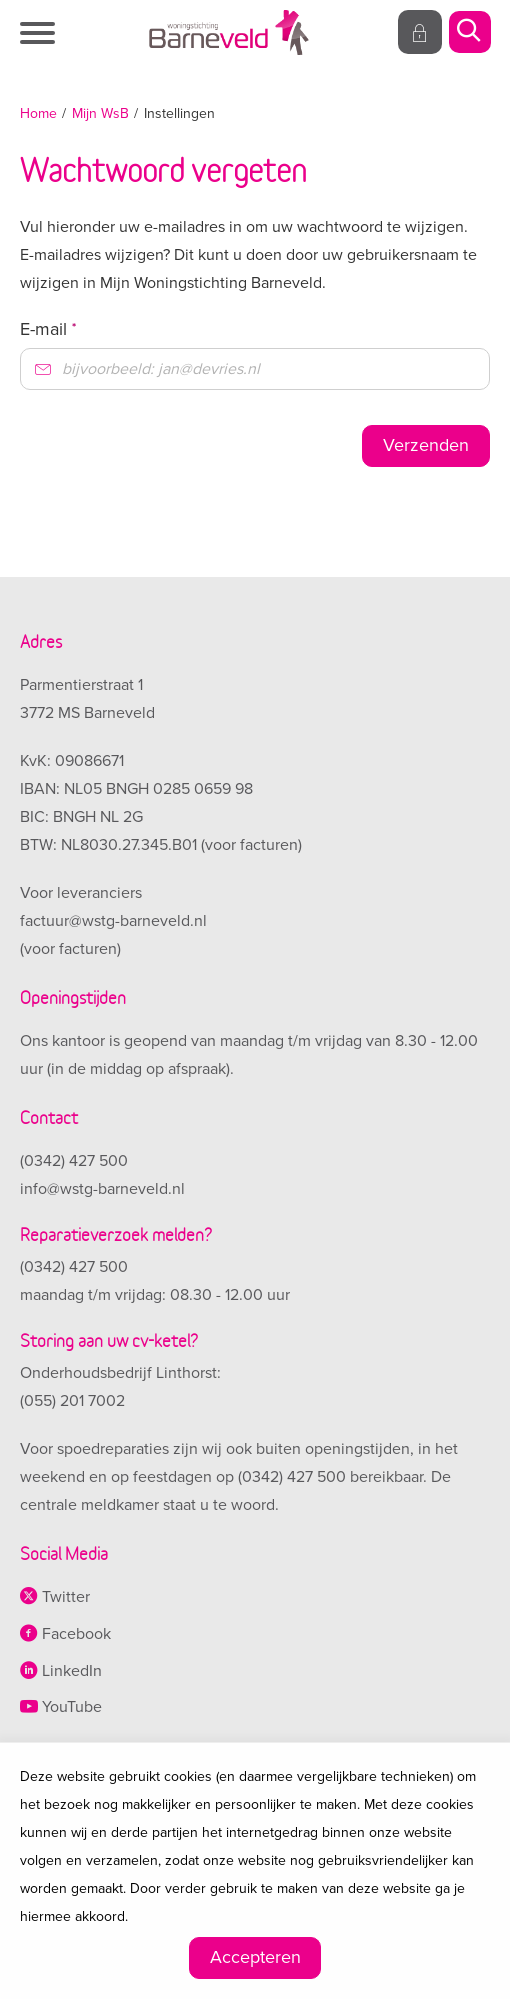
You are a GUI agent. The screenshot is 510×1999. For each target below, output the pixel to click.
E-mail (48, 329)
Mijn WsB (100, 113)
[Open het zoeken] (468, 33)
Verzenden (426, 445)
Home (38, 113)
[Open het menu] (40, 33)
